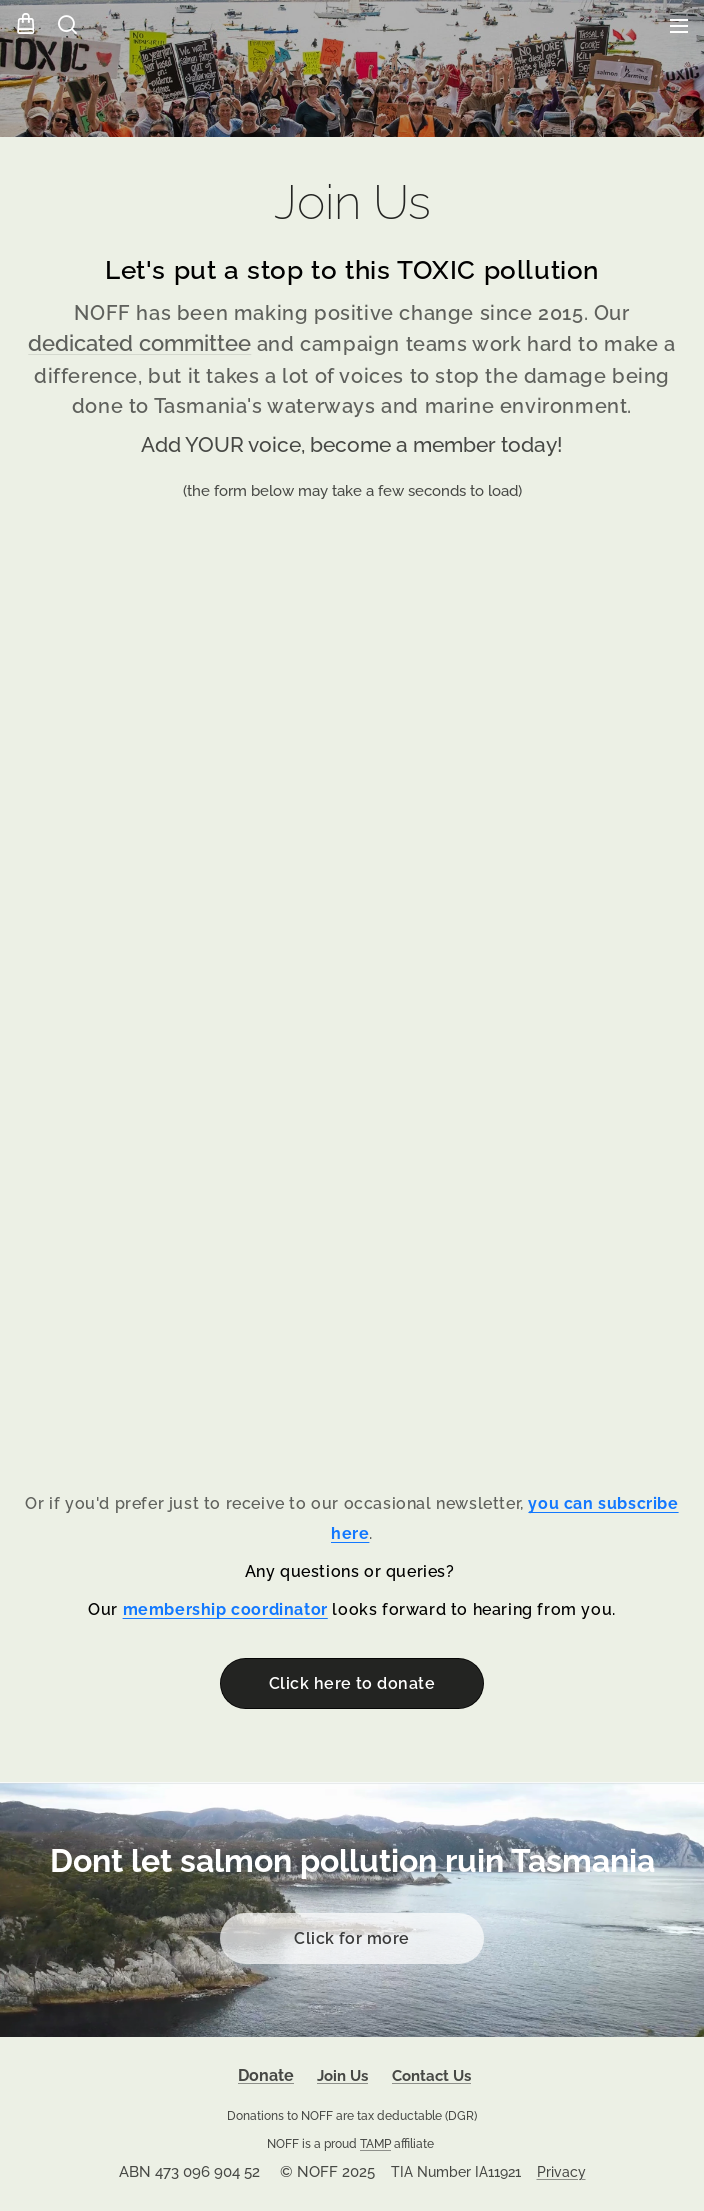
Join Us (342, 2076)
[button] (66, 25)
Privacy (561, 2172)
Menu (679, 26)
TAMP (375, 2143)
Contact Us (431, 2076)
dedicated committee (139, 344)
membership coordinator (225, 1610)
